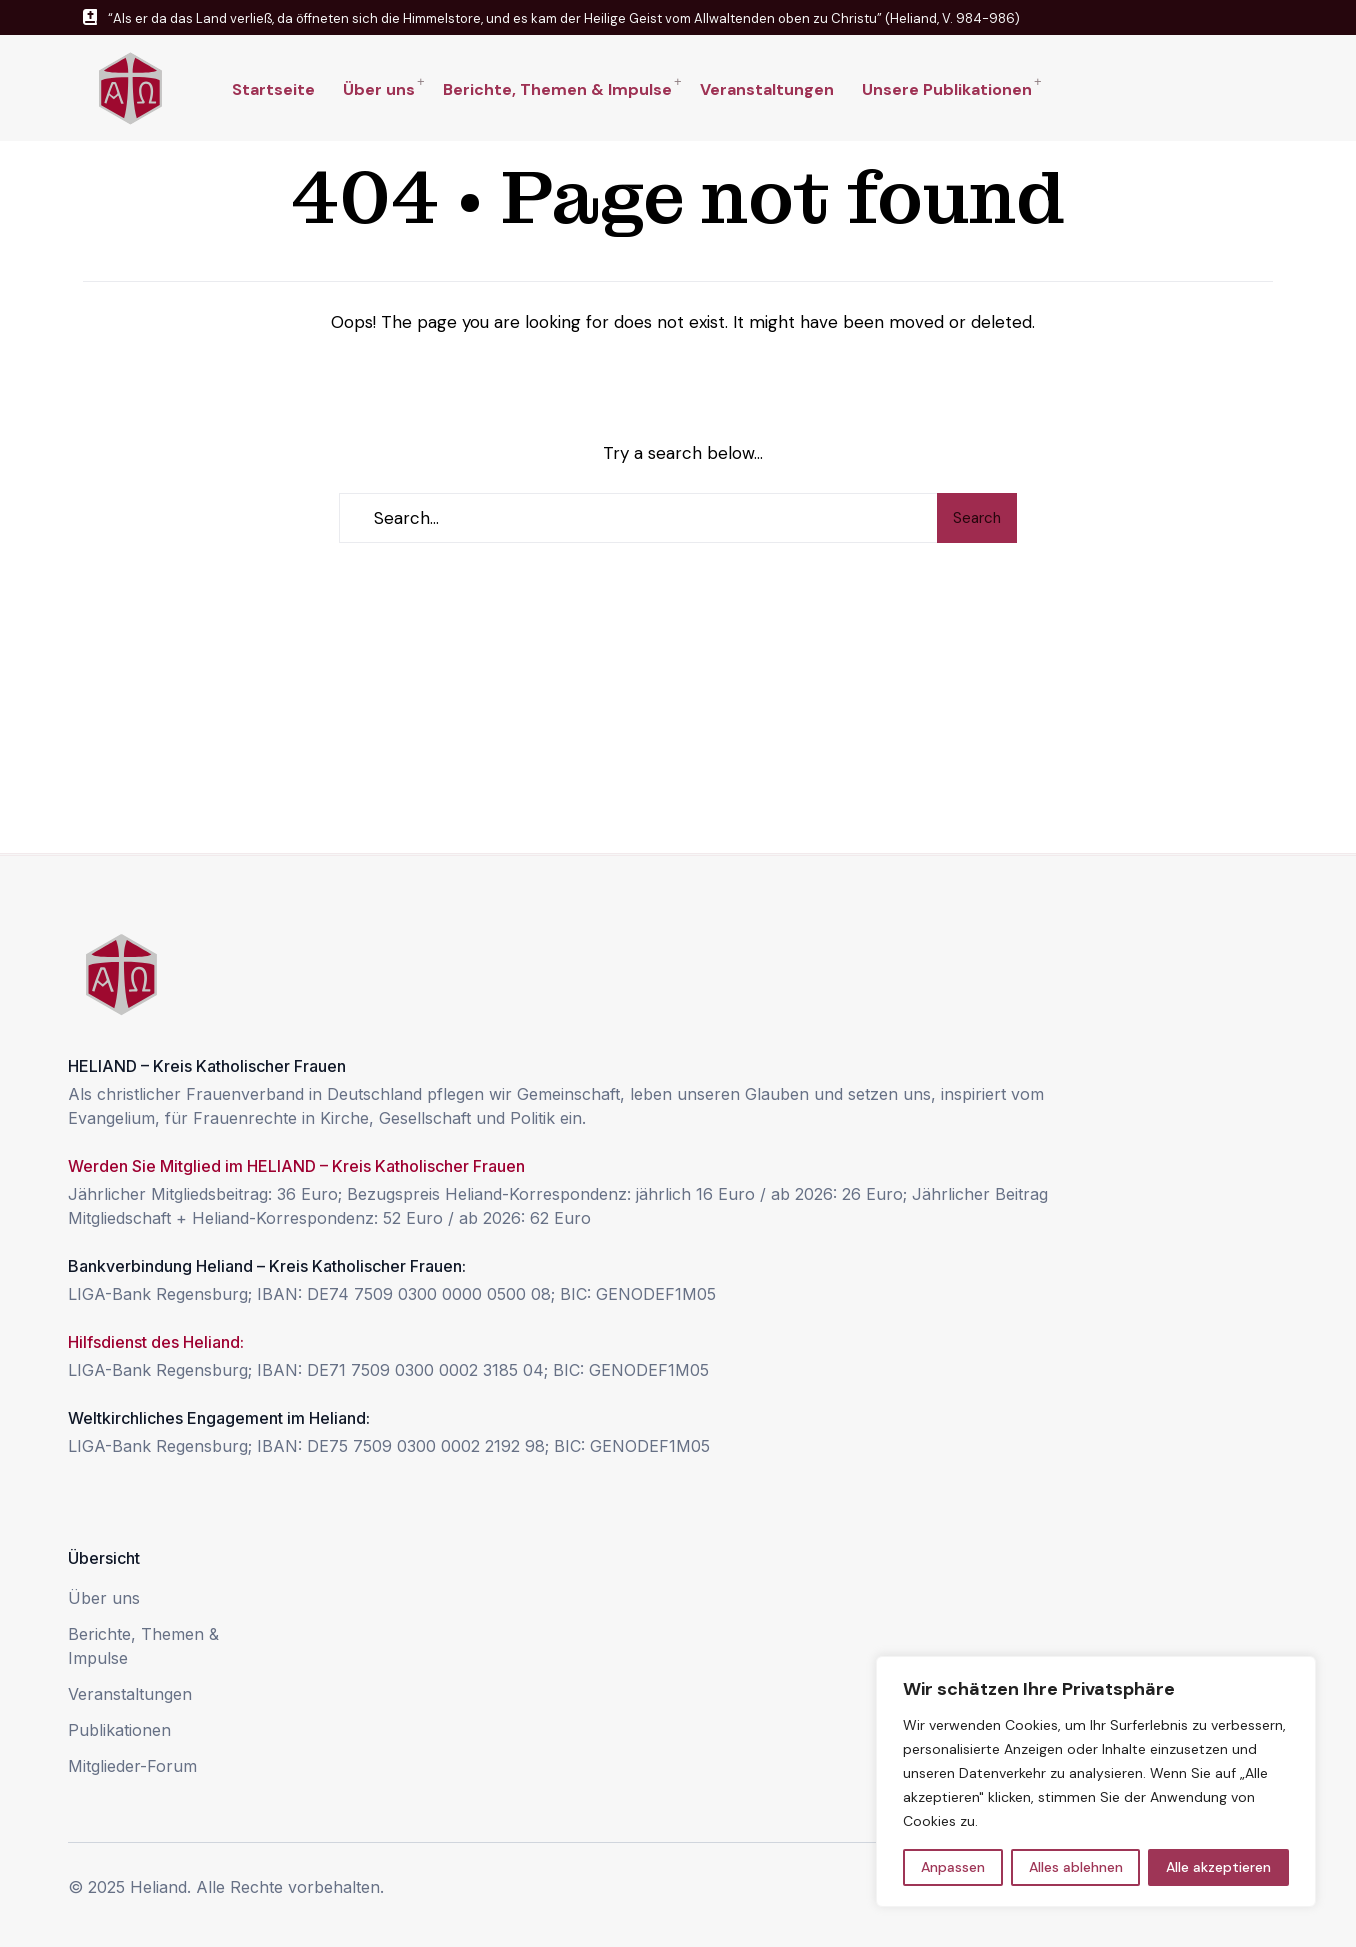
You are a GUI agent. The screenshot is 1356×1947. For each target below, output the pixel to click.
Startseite (273, 89)
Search (977, 518)
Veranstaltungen (767, 89)
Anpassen (953, 1867)
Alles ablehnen (1076, 1867)
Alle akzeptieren (1218, 1867)
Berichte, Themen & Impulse (557, 89)
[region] (1096, 1781)
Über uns (379, 89)
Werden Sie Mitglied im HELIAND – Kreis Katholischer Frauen (296, 1166)
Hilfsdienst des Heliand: (156, 1342)
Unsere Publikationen (947, 89)
